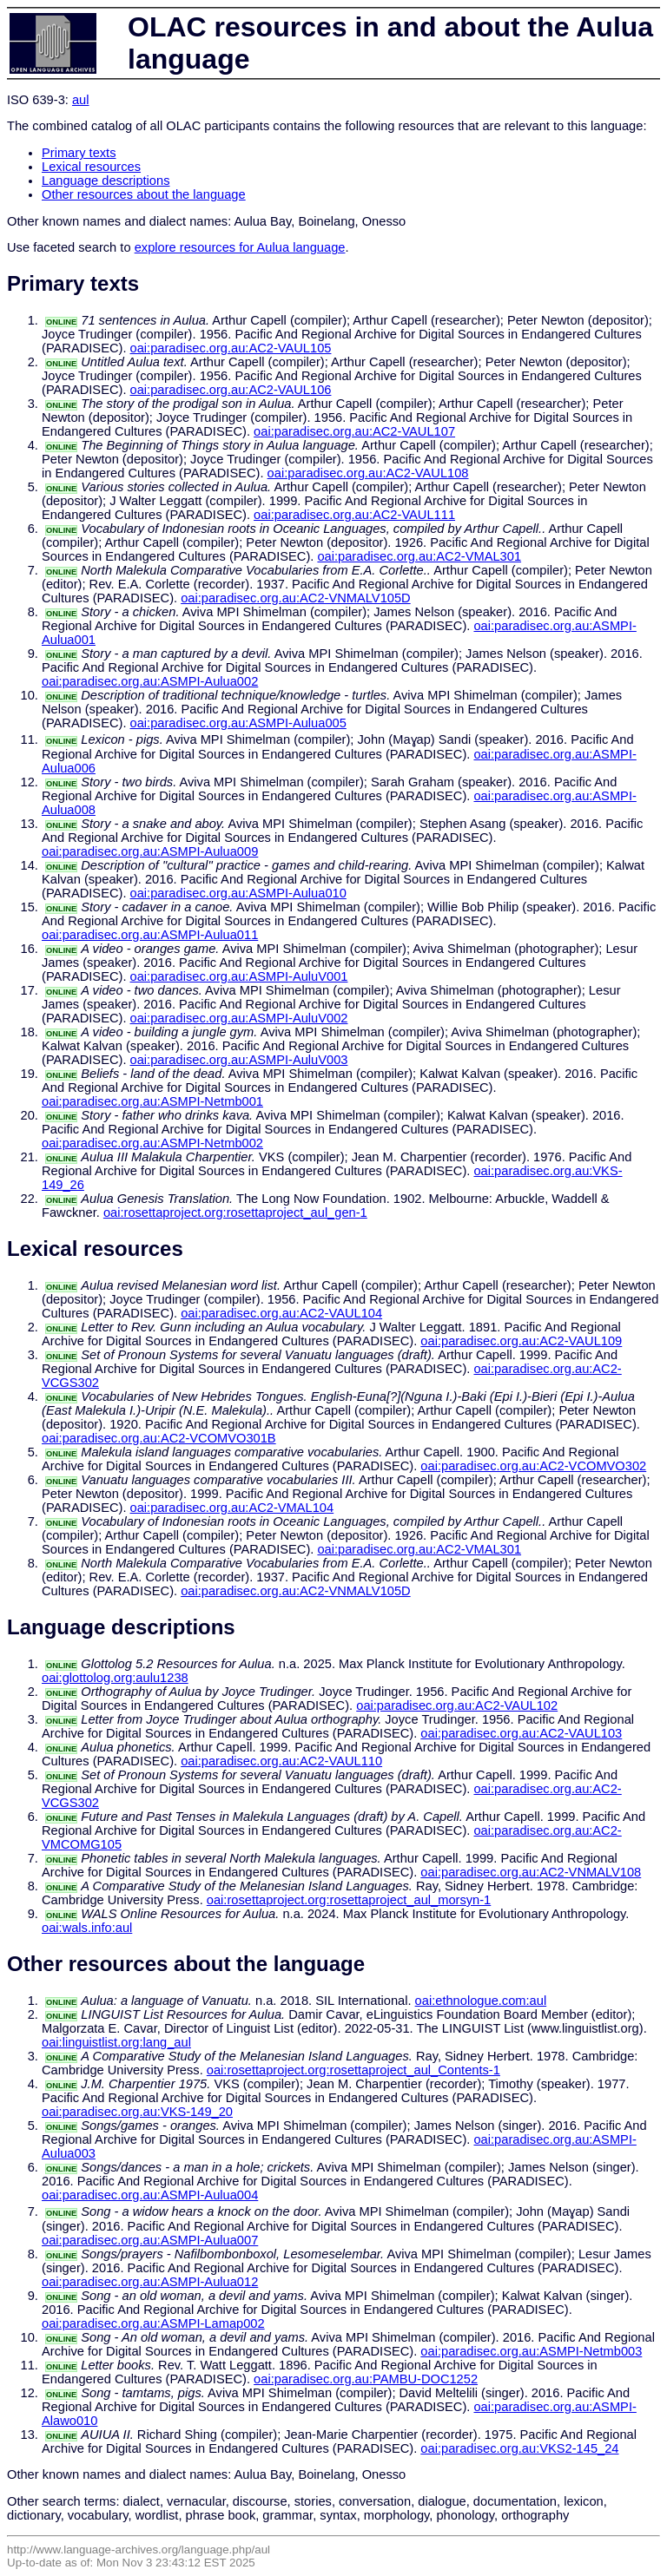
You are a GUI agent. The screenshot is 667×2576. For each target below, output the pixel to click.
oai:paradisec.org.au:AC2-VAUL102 (457, 1705)
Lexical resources (91, 167)
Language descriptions (106, 180)
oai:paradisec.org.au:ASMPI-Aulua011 (150, 935)
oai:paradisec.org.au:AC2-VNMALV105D (296, 598)
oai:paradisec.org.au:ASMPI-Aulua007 (150, 2240)
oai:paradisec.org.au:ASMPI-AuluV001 (239, 976)
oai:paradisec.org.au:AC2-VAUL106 (231, 390)
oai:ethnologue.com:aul (481, 2001)
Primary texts (79, 153)
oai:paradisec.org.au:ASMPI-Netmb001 (152, 1101)
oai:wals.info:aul (87, 1928)
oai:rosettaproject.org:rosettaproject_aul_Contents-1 (353, 2070)
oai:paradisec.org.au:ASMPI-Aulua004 (150, 2195)
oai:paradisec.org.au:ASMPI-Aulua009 (150, 851)
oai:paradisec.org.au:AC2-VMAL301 (419, 556)
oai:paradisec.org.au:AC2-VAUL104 (281, 1313)
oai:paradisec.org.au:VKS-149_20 (137, 2112)
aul (80, 100)
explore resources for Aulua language (240, 247)
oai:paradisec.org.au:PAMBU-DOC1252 (366, 2379)
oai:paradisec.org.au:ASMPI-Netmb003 (531, 2351)
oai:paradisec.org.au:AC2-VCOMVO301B (159, 1438)
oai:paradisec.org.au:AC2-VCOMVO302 (533, 1466)
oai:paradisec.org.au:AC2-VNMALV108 (530, 1872)
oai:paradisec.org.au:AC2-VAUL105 (231, 348)
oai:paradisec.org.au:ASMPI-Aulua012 (150, 2282)
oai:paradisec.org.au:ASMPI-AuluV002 (239, 1018)
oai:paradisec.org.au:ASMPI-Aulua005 (238, 723)
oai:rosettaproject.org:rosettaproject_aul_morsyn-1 (349, 1900)
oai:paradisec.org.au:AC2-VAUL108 (368, 473)
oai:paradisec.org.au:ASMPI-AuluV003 (239, 1060)
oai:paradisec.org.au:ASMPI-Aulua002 (150, 681)
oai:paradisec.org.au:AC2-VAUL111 (354, 515)
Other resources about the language (144, 194)
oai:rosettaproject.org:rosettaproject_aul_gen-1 (235, 1212)
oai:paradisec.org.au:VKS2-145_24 (519, 2448)
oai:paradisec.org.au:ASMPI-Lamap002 (153, 2323)
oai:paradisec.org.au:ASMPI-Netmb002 (152, 1143)
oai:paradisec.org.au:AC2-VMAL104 (232, 1508)
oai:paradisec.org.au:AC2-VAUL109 (521, 1341)
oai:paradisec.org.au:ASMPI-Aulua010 (238, 893)
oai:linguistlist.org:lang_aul (116, 2042)
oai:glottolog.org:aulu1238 (115, 1678)
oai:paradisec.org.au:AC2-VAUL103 (521, 1733)
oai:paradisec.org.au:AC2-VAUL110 (281, 1761)
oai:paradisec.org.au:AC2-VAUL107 (354, 431)
